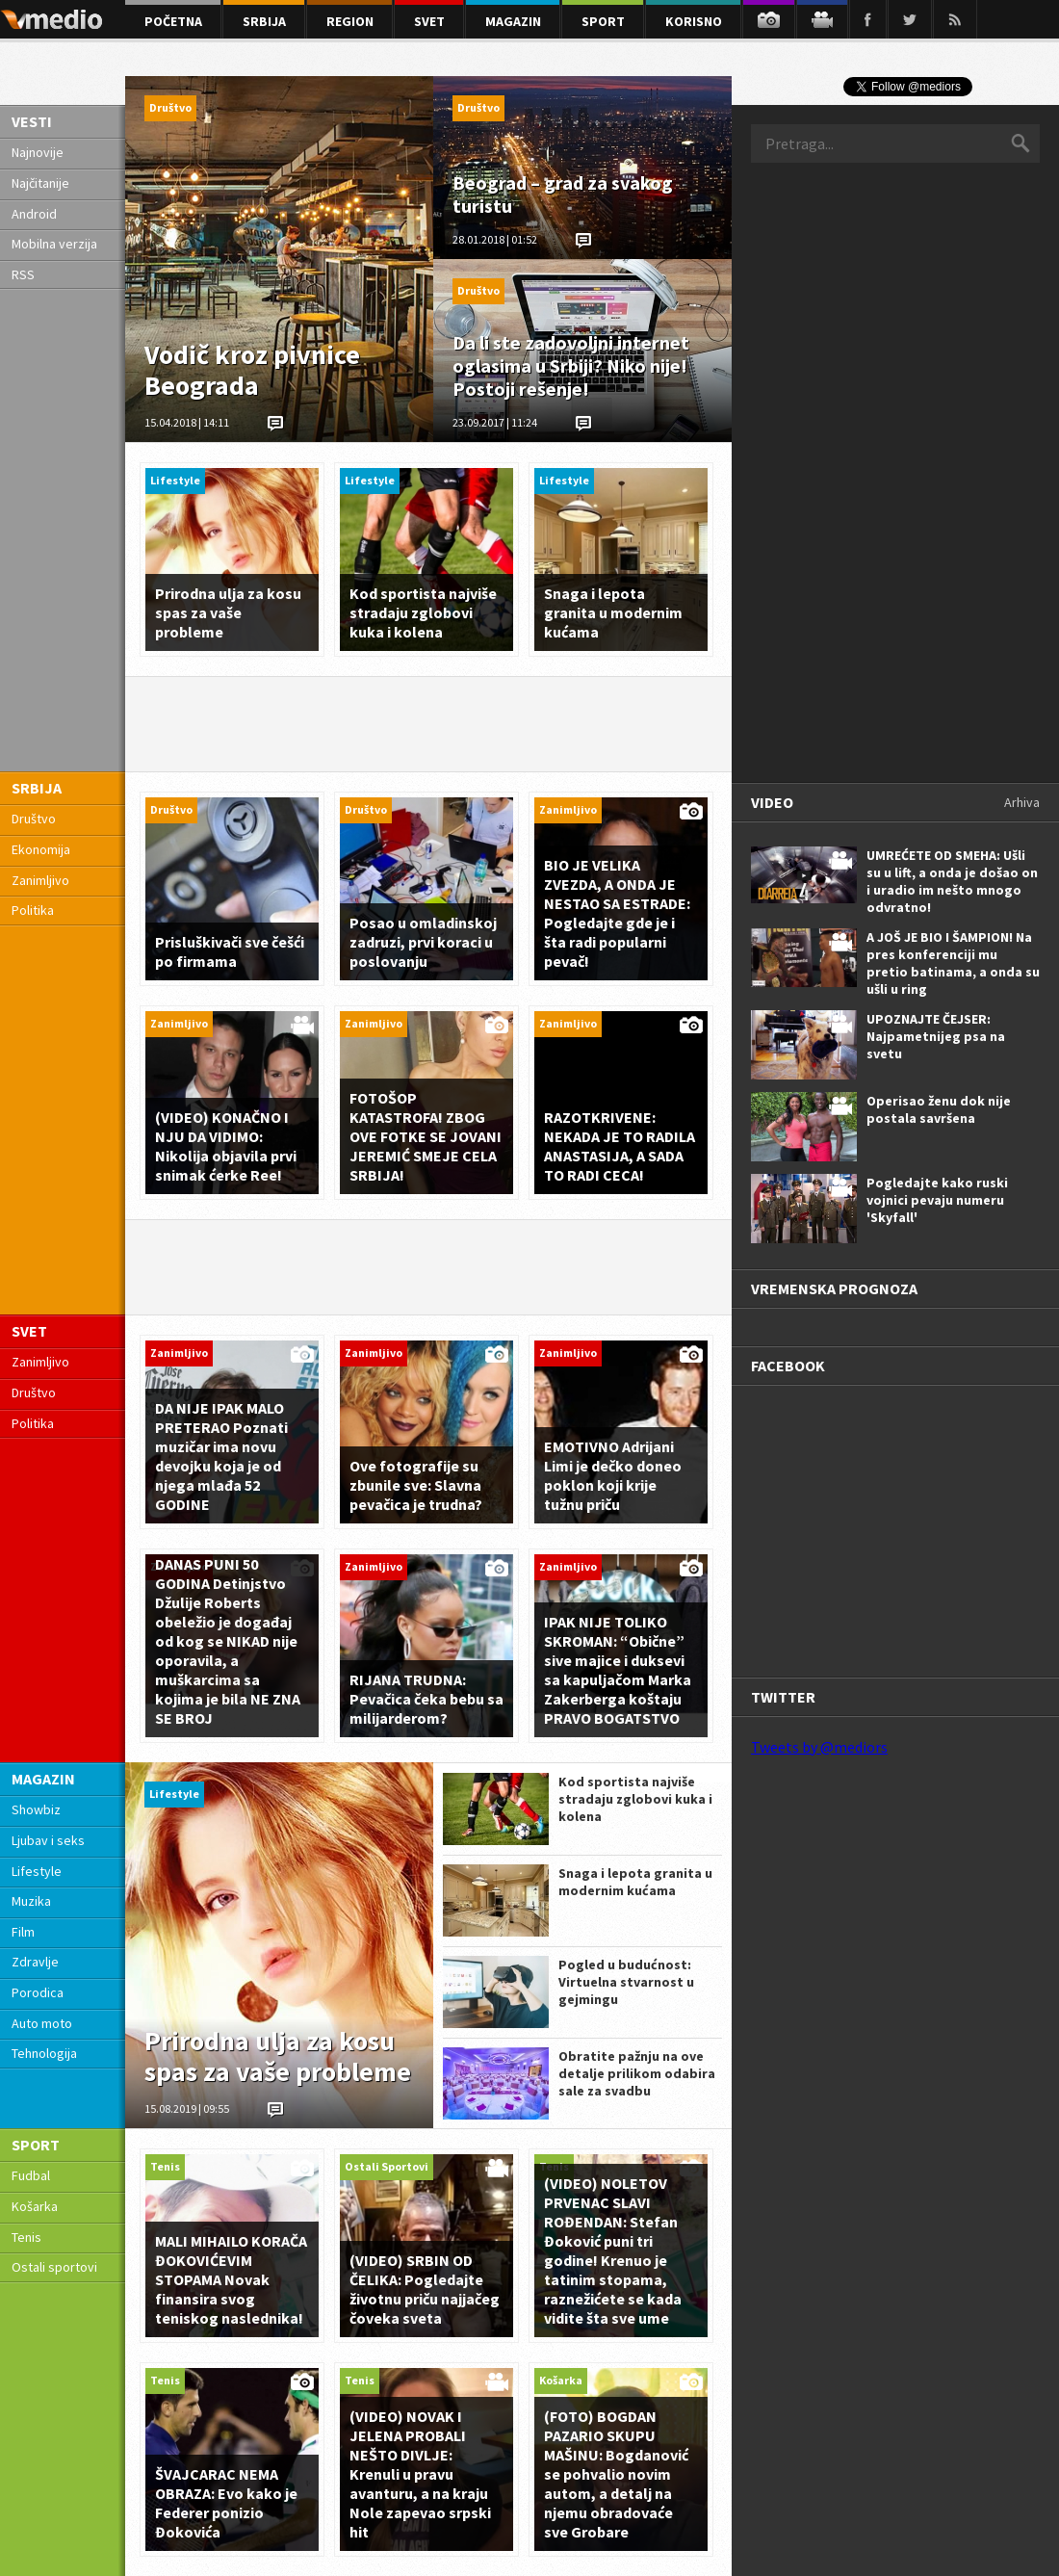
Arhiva (1022, 802)
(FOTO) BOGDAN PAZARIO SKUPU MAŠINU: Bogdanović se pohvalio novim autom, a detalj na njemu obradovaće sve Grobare (616, 2474)
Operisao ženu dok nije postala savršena (938, 1109)
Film (23, 1931)
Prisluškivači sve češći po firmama (229, 951)
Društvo (34, 818)
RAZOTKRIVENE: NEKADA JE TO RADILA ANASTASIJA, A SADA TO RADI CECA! (619, 1145)
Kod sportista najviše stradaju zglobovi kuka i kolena (423, 612)
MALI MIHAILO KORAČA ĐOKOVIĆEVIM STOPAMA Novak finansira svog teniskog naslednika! (231, 2279)
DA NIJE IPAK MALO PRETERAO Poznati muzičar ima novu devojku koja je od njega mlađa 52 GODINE (221, 1456)
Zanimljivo (40, 880)
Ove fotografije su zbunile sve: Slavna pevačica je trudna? (415, 1485)
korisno (693, 21)
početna (173, 21)
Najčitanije (40, 183)
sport (603, 21)
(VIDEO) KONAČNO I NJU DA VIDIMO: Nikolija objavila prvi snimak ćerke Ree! (226, 1145)
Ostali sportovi (54, 2267)
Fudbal (31, 2175)
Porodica (38, 1992)
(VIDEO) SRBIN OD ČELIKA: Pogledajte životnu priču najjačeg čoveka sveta (424, 2289)
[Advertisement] (824, 471)
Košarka (35, 2206)
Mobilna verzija (54, 243)
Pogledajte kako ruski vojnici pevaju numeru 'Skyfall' (937, 1200)
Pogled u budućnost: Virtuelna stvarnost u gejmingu (626, 1982)
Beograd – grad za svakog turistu (562, 194)
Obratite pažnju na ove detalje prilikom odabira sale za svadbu (636, 2073)
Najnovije (38, 152)
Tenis (26, 2237)
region (350, 21)
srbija (264, 21)
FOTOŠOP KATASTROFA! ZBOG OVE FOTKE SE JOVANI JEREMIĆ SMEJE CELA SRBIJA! (425, 1136)
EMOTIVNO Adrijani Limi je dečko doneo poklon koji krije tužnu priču (613, 1475)
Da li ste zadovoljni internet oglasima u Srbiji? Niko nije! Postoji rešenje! (570, 365)
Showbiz (36, 1809)
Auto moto (42, 2023)
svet (429, 21)
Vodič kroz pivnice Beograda (252, 370)
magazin (513, 21)
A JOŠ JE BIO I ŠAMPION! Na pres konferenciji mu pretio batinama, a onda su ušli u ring (953, 963)
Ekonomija (41, 849)
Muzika (31, 1901)
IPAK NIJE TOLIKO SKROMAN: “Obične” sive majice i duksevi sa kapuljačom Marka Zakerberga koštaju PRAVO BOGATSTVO (617, 1670)
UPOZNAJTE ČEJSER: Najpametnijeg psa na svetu (935, 1036)
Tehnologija (44, 2053)
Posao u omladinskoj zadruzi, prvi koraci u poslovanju (423, 942)
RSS (23, 274)
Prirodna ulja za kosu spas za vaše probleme (228, 612)
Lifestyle (37, 1871)
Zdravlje (35, 1961)
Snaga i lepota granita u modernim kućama (613, 612)
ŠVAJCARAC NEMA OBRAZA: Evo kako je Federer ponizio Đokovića (226, 2502)
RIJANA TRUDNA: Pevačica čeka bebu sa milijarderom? (426, 1699)
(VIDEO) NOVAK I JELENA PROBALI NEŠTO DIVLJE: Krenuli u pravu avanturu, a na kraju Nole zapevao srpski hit (420, 2474)
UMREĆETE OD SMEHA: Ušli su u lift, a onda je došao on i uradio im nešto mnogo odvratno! (952, 881)
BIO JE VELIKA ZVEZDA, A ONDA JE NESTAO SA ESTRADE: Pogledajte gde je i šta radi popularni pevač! (617, 913)
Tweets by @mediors (819, 1746)
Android (34, 213)
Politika (33, 910)
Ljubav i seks (48, 1840)
